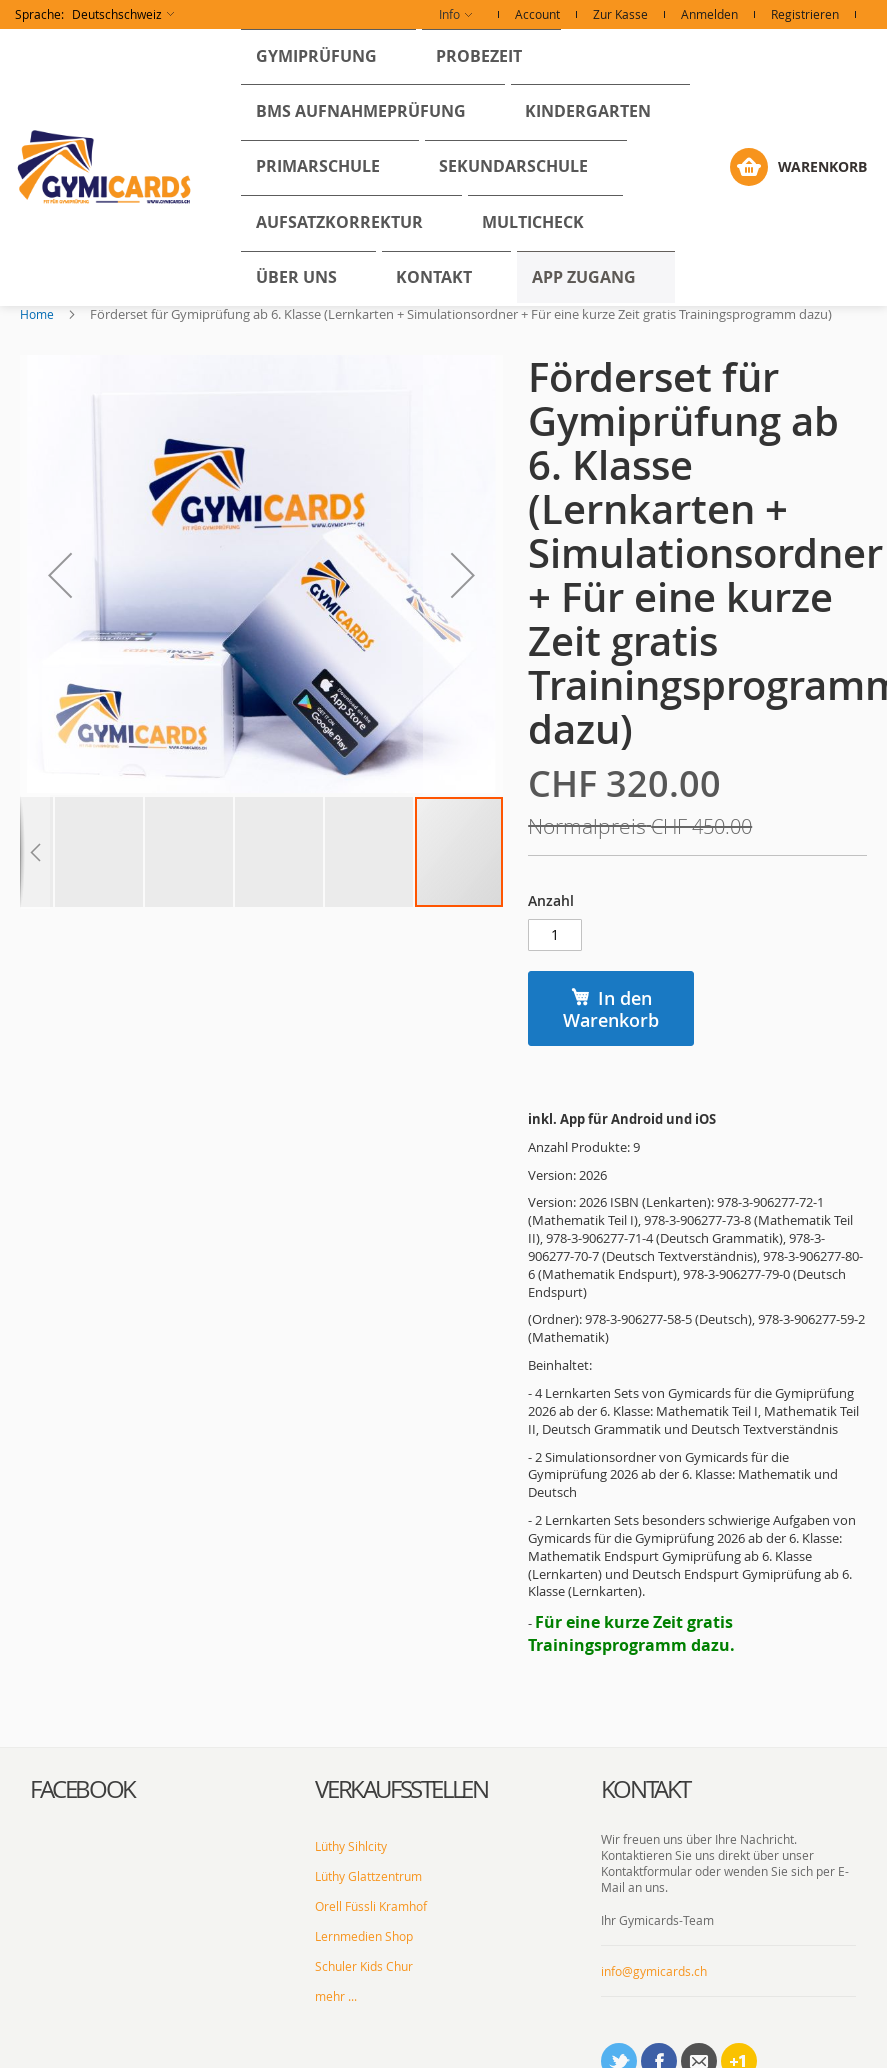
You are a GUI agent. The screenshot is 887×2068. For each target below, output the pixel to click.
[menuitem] (299, 48)
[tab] (157, 1699)
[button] (94, 14)
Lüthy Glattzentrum (368, 1785)
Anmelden (709, 14)
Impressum (480, 2043)
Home (37, 205)
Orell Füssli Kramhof (371, 1815)
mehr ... (336, 1905)
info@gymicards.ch (654, 1880)
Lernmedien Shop (364, 1845)
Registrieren (805, 14)
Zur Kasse (620, 14)
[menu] (487, 113)
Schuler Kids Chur (364, 1875)
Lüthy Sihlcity (351, 1755)
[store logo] (105, 113)
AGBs (537, 2043)
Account (537, 14)
